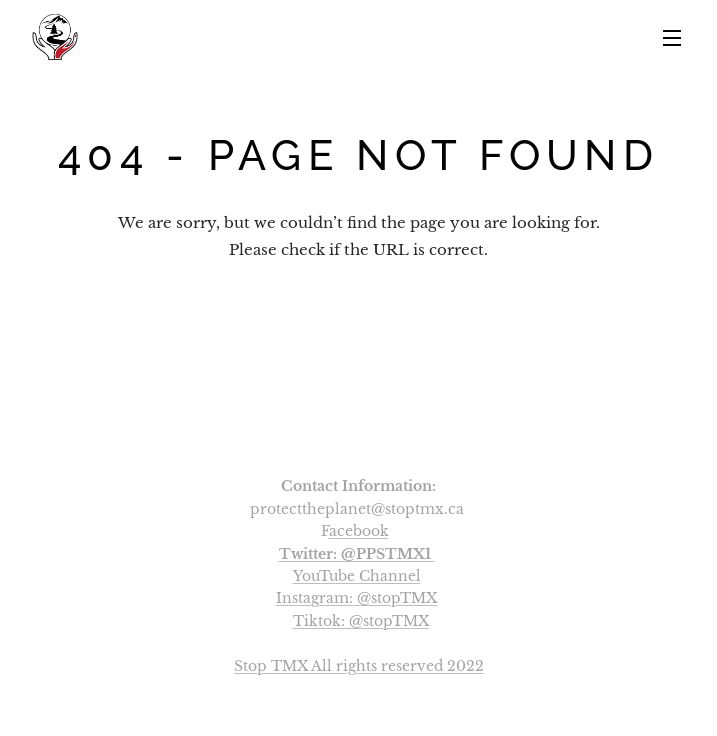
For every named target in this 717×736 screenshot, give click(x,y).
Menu (672, 38)
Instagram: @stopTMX (356, 598)
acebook (359, 531)
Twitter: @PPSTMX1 (355, 554)
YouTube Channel (357, 576)
